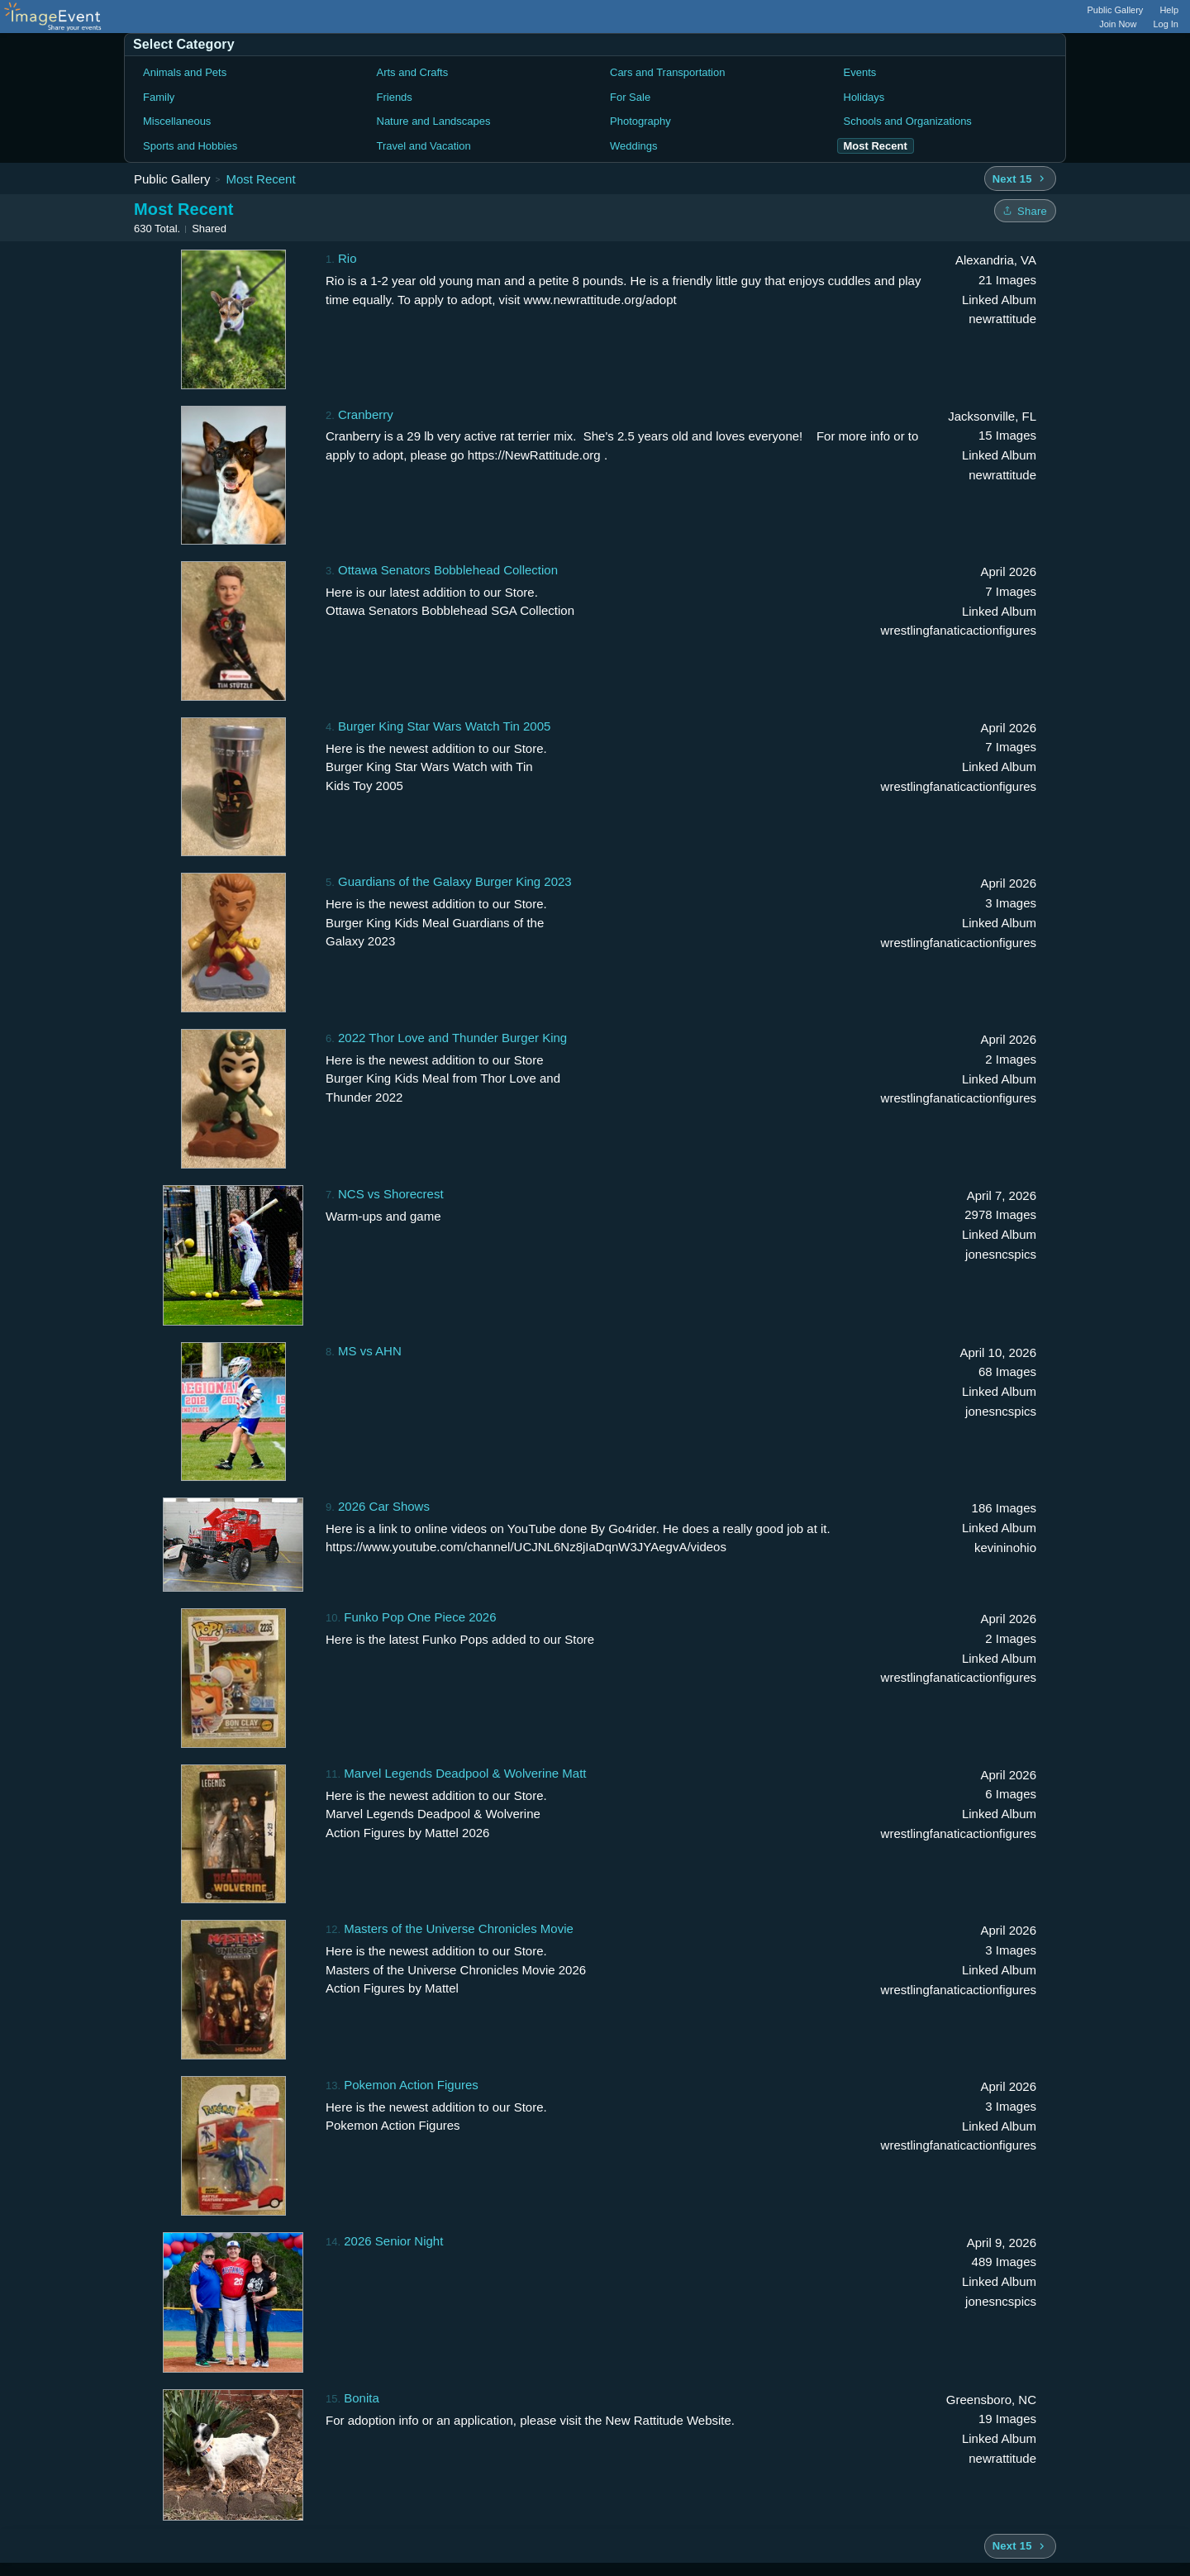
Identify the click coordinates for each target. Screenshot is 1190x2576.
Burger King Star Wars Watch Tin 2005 (444, 726)
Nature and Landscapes (434, 121)
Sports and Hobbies (190, 146)
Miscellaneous (177, 121)
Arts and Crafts (413, 72)
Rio (347, 258)
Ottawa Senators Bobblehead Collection (448, 570)
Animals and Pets (184, 72)
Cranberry (365, 414)
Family (158, 97)
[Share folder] (1025, 210)
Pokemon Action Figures (411, 2085)
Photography (640, 121)
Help (1168, 10)
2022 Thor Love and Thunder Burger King (452, 1038)
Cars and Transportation (667, 72)
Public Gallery (1116, 10)
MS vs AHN (370, 1351)
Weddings (634, 146)
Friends (394, 97)
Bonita (361, 2398)
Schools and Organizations (908, 121)
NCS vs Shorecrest (391, 1194)
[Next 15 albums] (1020, 178)
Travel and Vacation (424, 146)
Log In (1165, 24)
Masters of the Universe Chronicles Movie (459, 1928)
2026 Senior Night (393, 2241)
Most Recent (260, 179)
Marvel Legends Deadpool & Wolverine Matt (465, 1773)
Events (860, 72)
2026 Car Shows (384, 1506)
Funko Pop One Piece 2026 (420, 1617)
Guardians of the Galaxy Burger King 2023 (455, 881)
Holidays (864, 97)
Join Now (1117, 24)
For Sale (630, 97)
